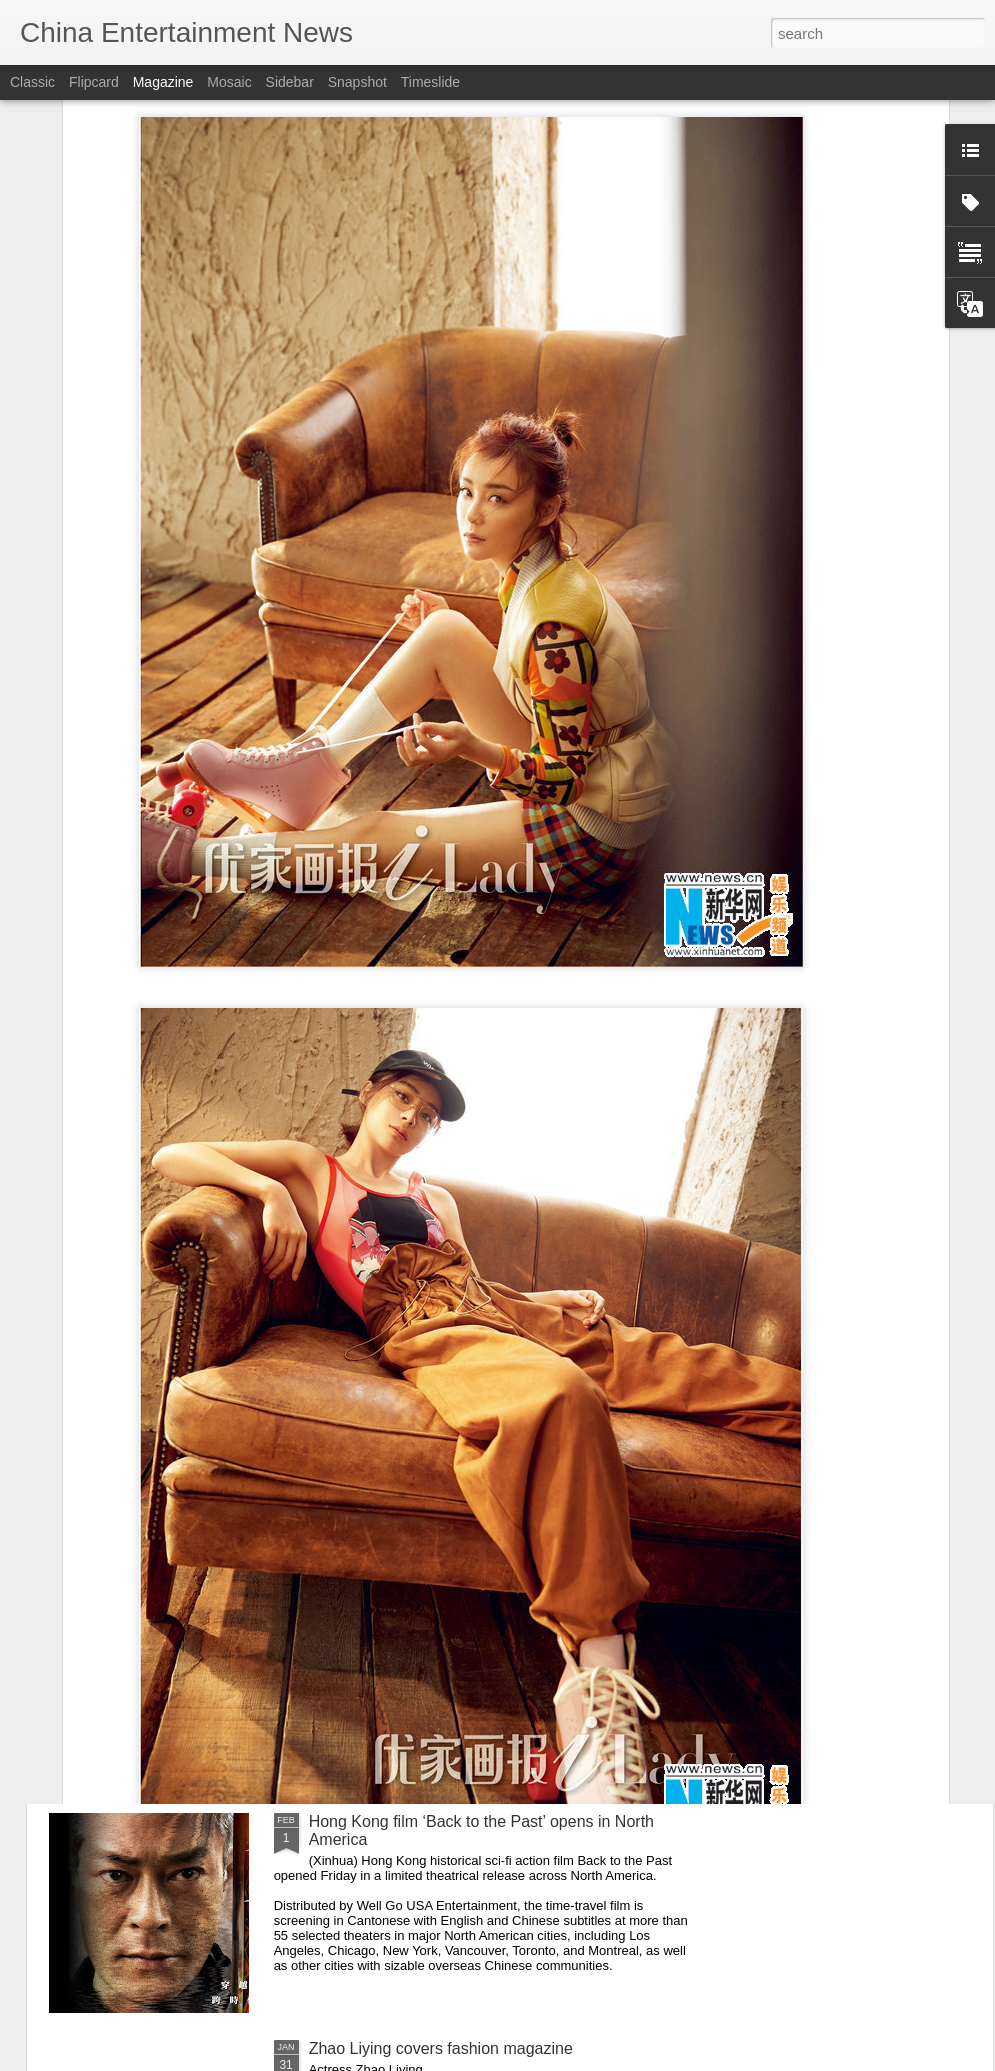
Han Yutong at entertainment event (432, 1594)
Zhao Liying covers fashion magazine (441, 2048)
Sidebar (290, 82)
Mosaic (229, 82)
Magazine (163, 82)
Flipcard (94, 82)
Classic (32, 82)
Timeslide (430, 82)
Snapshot (357, 82)
